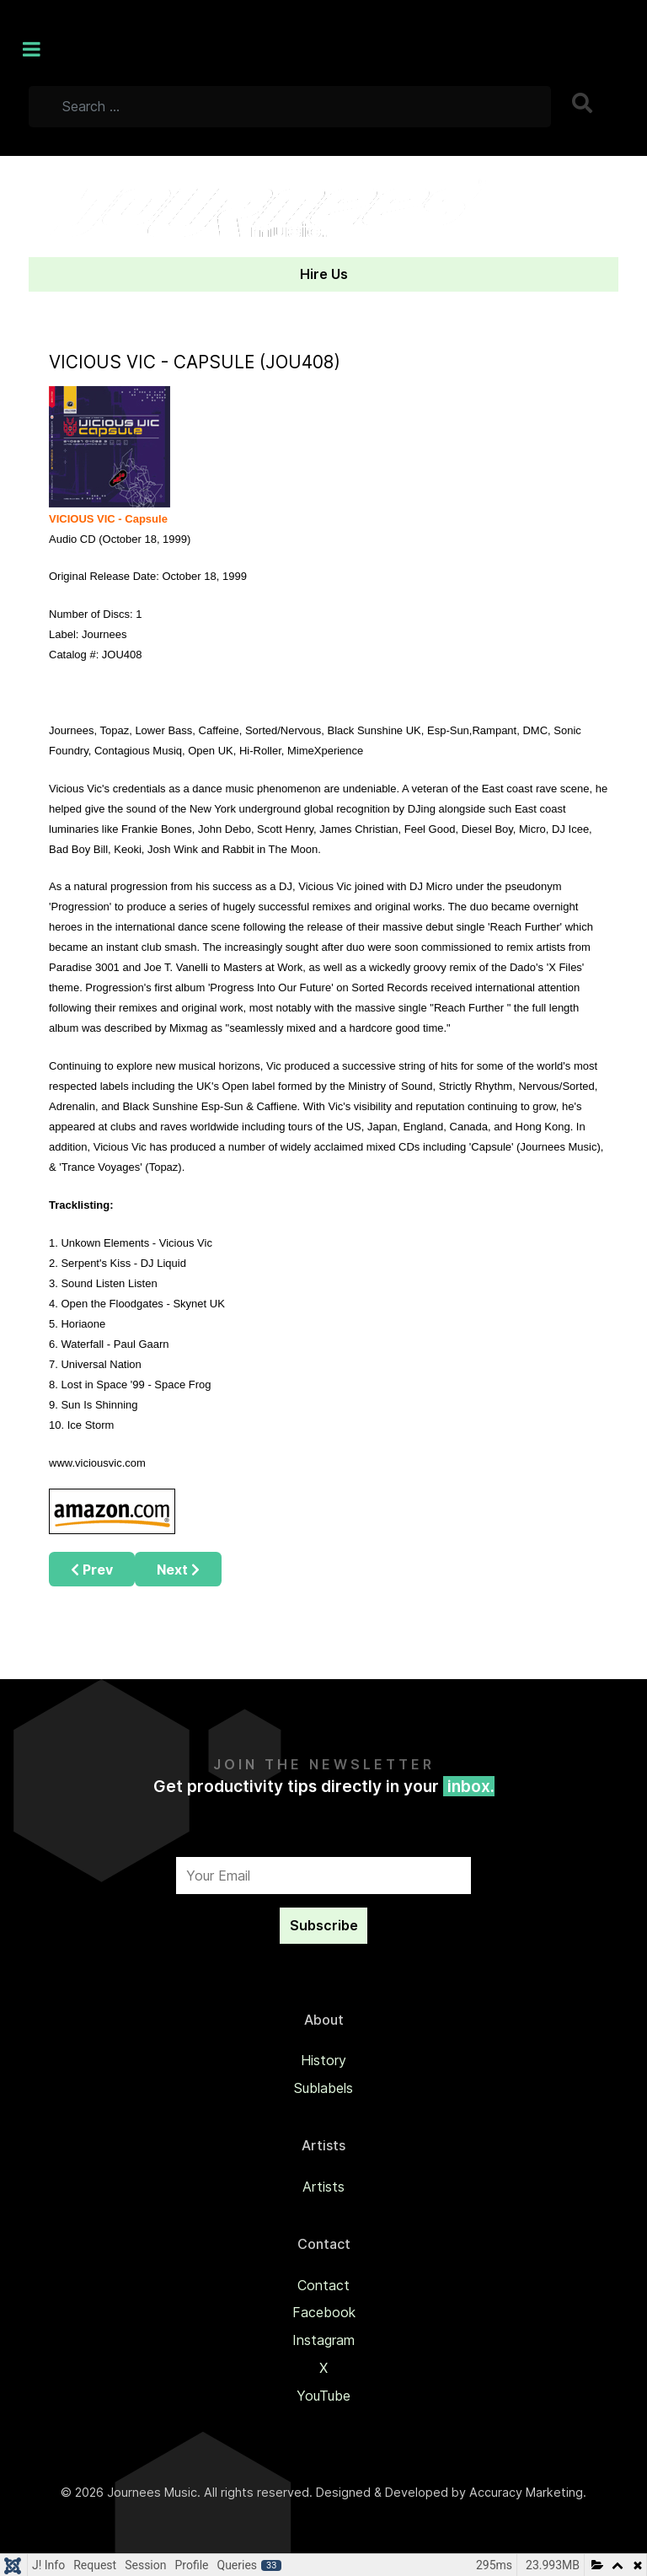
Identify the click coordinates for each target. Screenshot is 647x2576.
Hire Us (324, 274)
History (323, 2060)
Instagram (323, 2340)
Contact (323, 2285)
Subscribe (324, 1925)
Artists (323, 2186)
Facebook (324, 2312)
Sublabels (323, 2088)
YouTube (323, 2395)
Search (584, 103)
